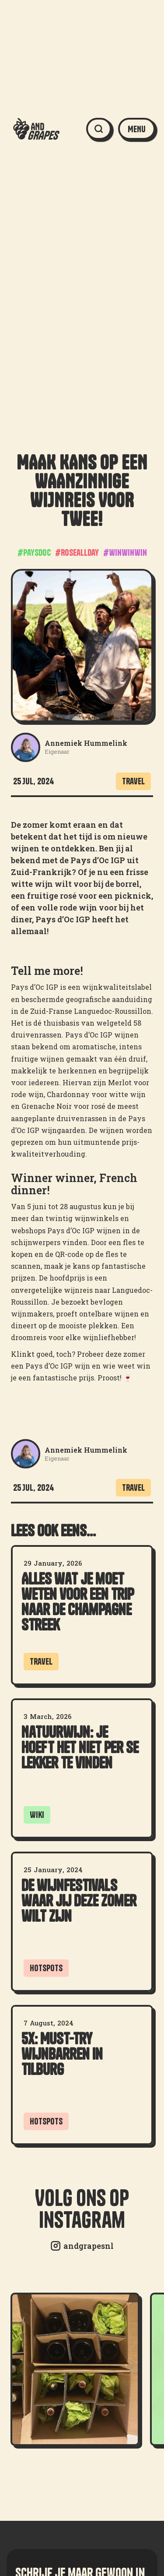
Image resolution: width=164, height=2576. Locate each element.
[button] (136, 129)
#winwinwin (125, 552)
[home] (32, 129)
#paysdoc (34, 552)
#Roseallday (77, 552)
